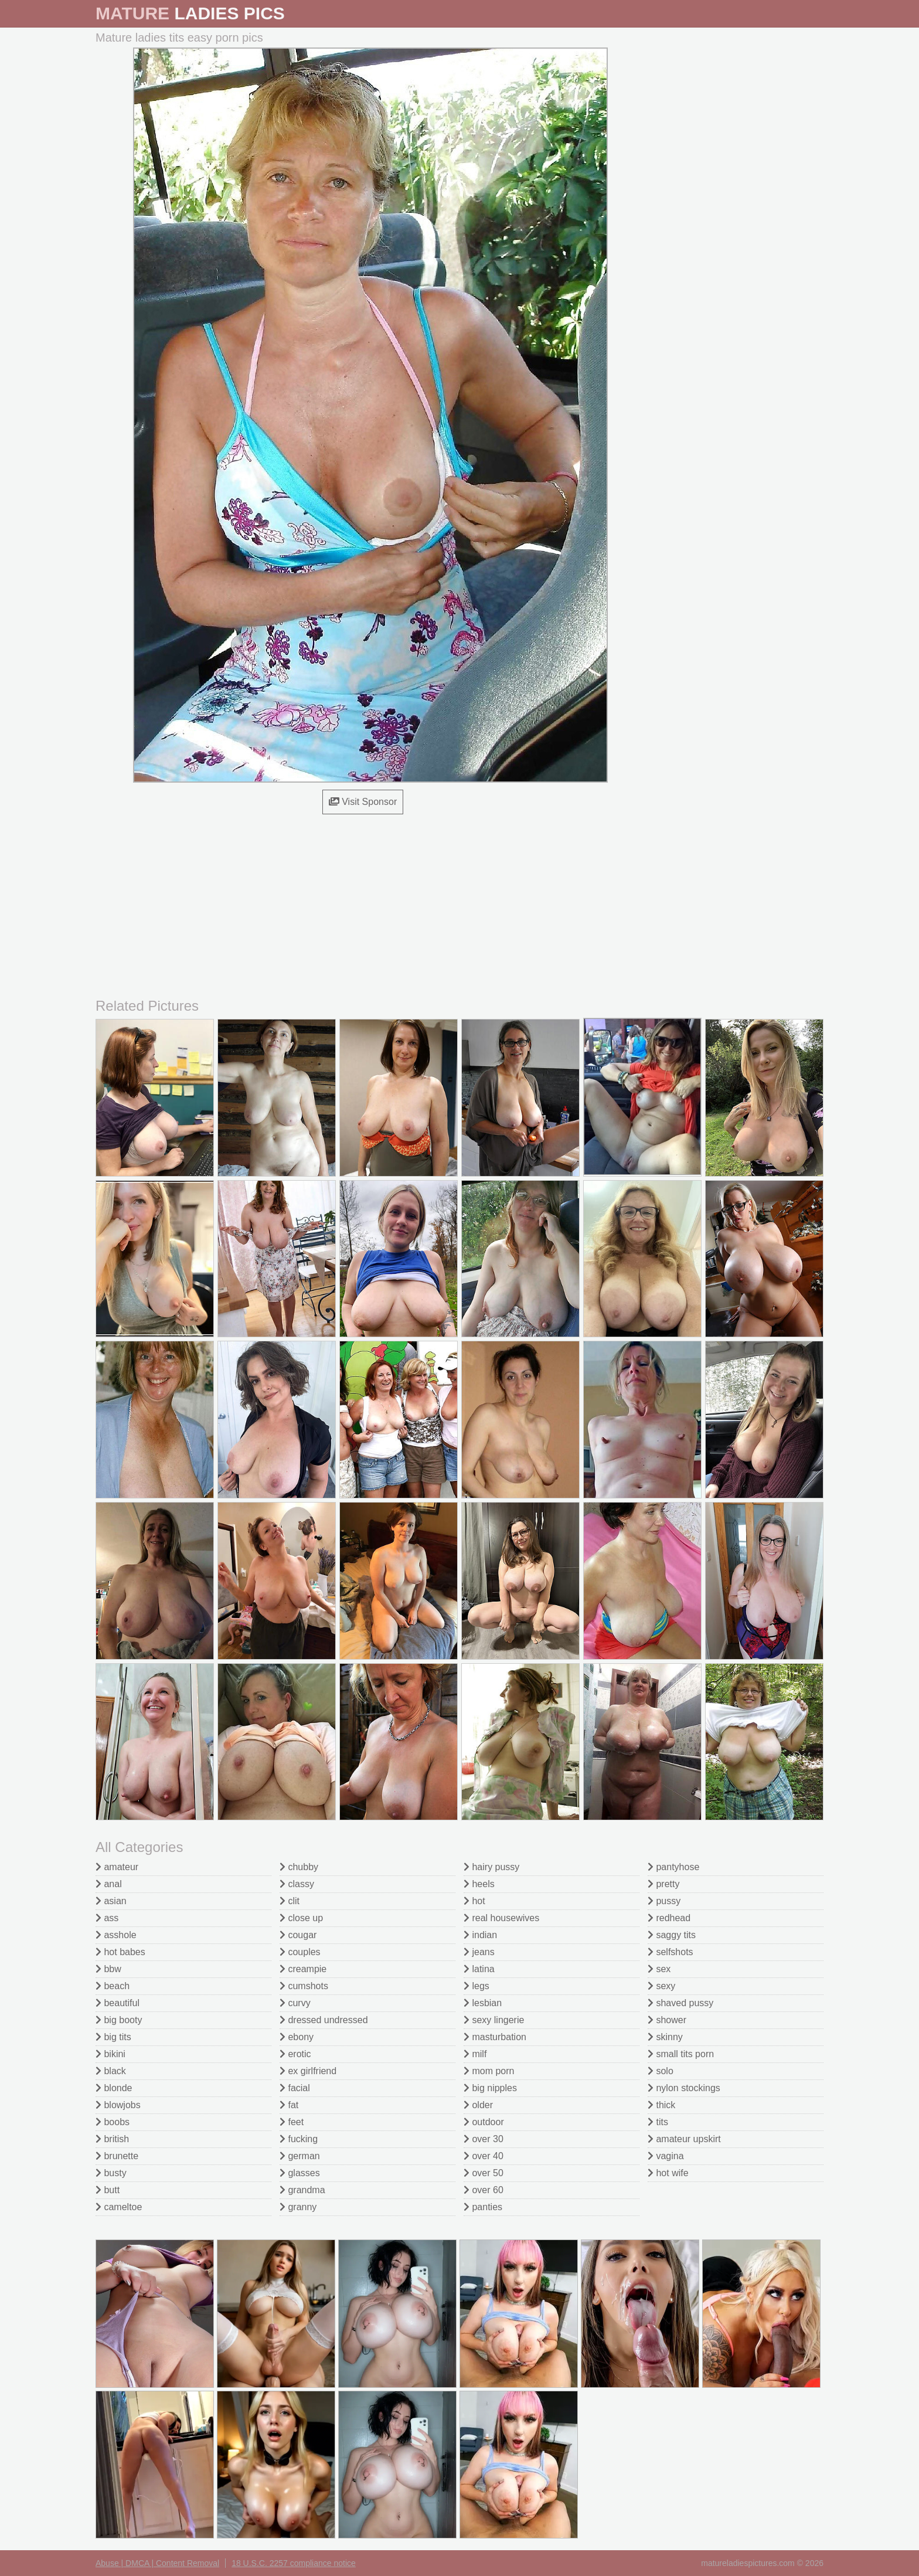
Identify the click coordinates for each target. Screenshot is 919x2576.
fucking (299, 2139)
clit (289, 1901)
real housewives (501, 1918)
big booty (119, 2020)
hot (474, 1901)
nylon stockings (684, 2088)
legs (476, 1986)
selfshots (670, 1952)
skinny (665, 2037)
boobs (113, 2122)
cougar (298, 1935)
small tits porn (681, 2054)
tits (658, 2122)
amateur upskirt (684, 2139)
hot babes (120, 1952)
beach (113, 1986)
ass (107, 1918)
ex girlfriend (308, 2071)
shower (667, 2020)
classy (297, 1884)
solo (660, 2071)
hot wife (668, 2173)
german (300, 2156)
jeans (479, 1952)
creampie (303, 1969)
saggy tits (672, 1935)
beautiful (117, 2003)
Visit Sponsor (363, 802)
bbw (108, 1969)
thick (661, 2105)
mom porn (489, 2071)
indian (480, 1935)
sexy (661, 1986)
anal (109, 1884)
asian (111, 1901)
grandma (302, 2190)
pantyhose (673, 1867)
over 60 (483, 2190)
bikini (110, 2054)
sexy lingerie (494, 2020)
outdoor (484, 2122)
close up (301, 1918)
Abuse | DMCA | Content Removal (157, 2563)
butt (108, 2190)
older (478, 2105)
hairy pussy (491, 1867)
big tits (113, 2037)
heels (479, 1884)
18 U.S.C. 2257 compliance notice (294, 2563)
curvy (295, 2003)
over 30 (483, 2139)
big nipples (490, 2088)
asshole (116, 1935)
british (112, 2139)
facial (295, 2088)
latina (479, 1969)
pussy (664, 1901)
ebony (297, 2037)
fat (289, 2105)
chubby (299, 1867)
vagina (666, 2156)
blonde (114, 2088)
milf (475, 2054)
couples (300, 1952)
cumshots (304, 1986)
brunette (117, 2156)
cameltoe (119, 2207)
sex (659, 1969)
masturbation (495, 2037)
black (111, 2071)
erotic (295, 2054)
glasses (300, 2173)
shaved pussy (680, 2003)
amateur (117, 1867)
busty (111, 2173)
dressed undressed (324, 2020)
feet (292, 2122)
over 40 (483, 2156)
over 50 (483, 2173)
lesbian (483, 2003)
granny (298, 2207)
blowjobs (118, 2105)
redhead (669, 1918)
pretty (663, 1884)
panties (483, 2207)
